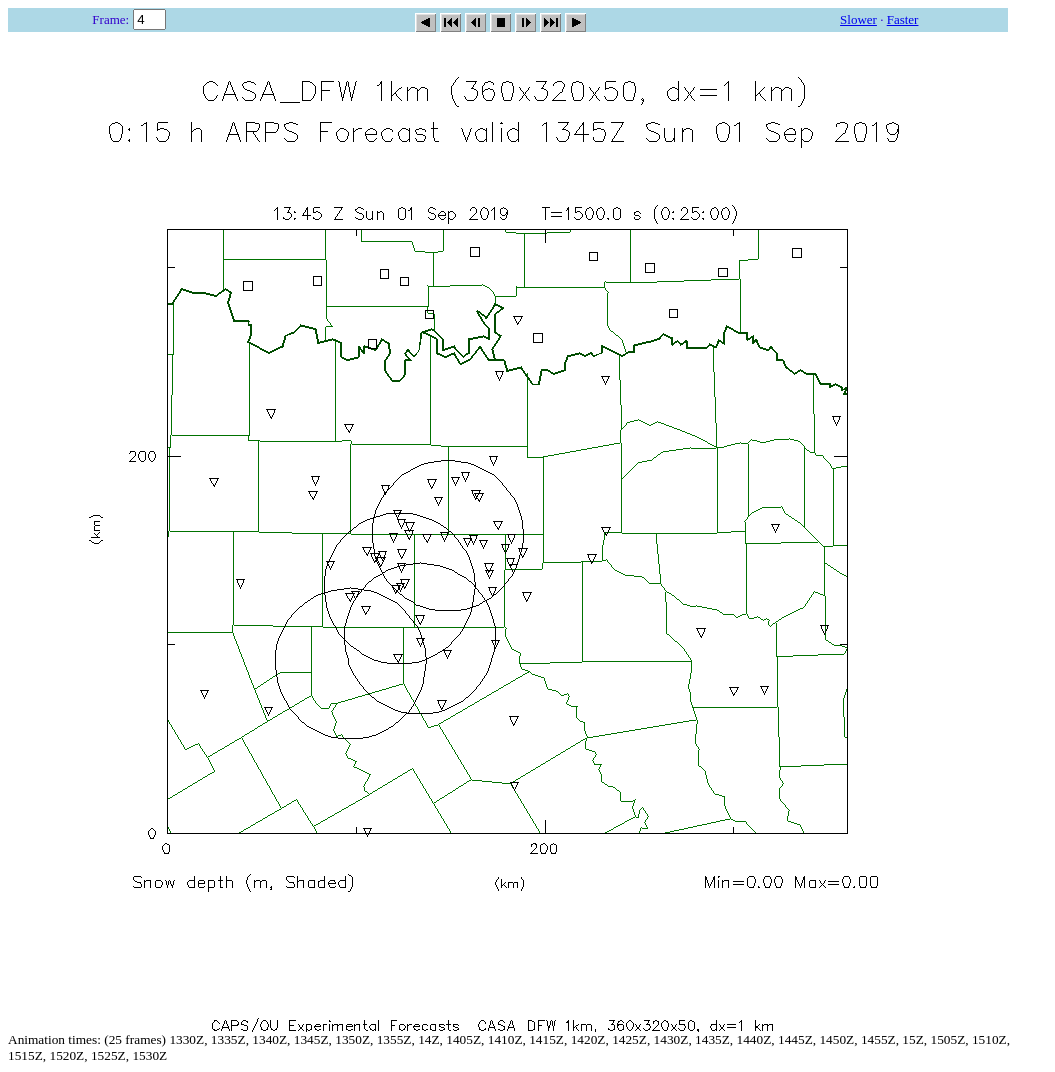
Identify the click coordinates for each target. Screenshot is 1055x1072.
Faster (903, 19)
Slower (858, 19)
